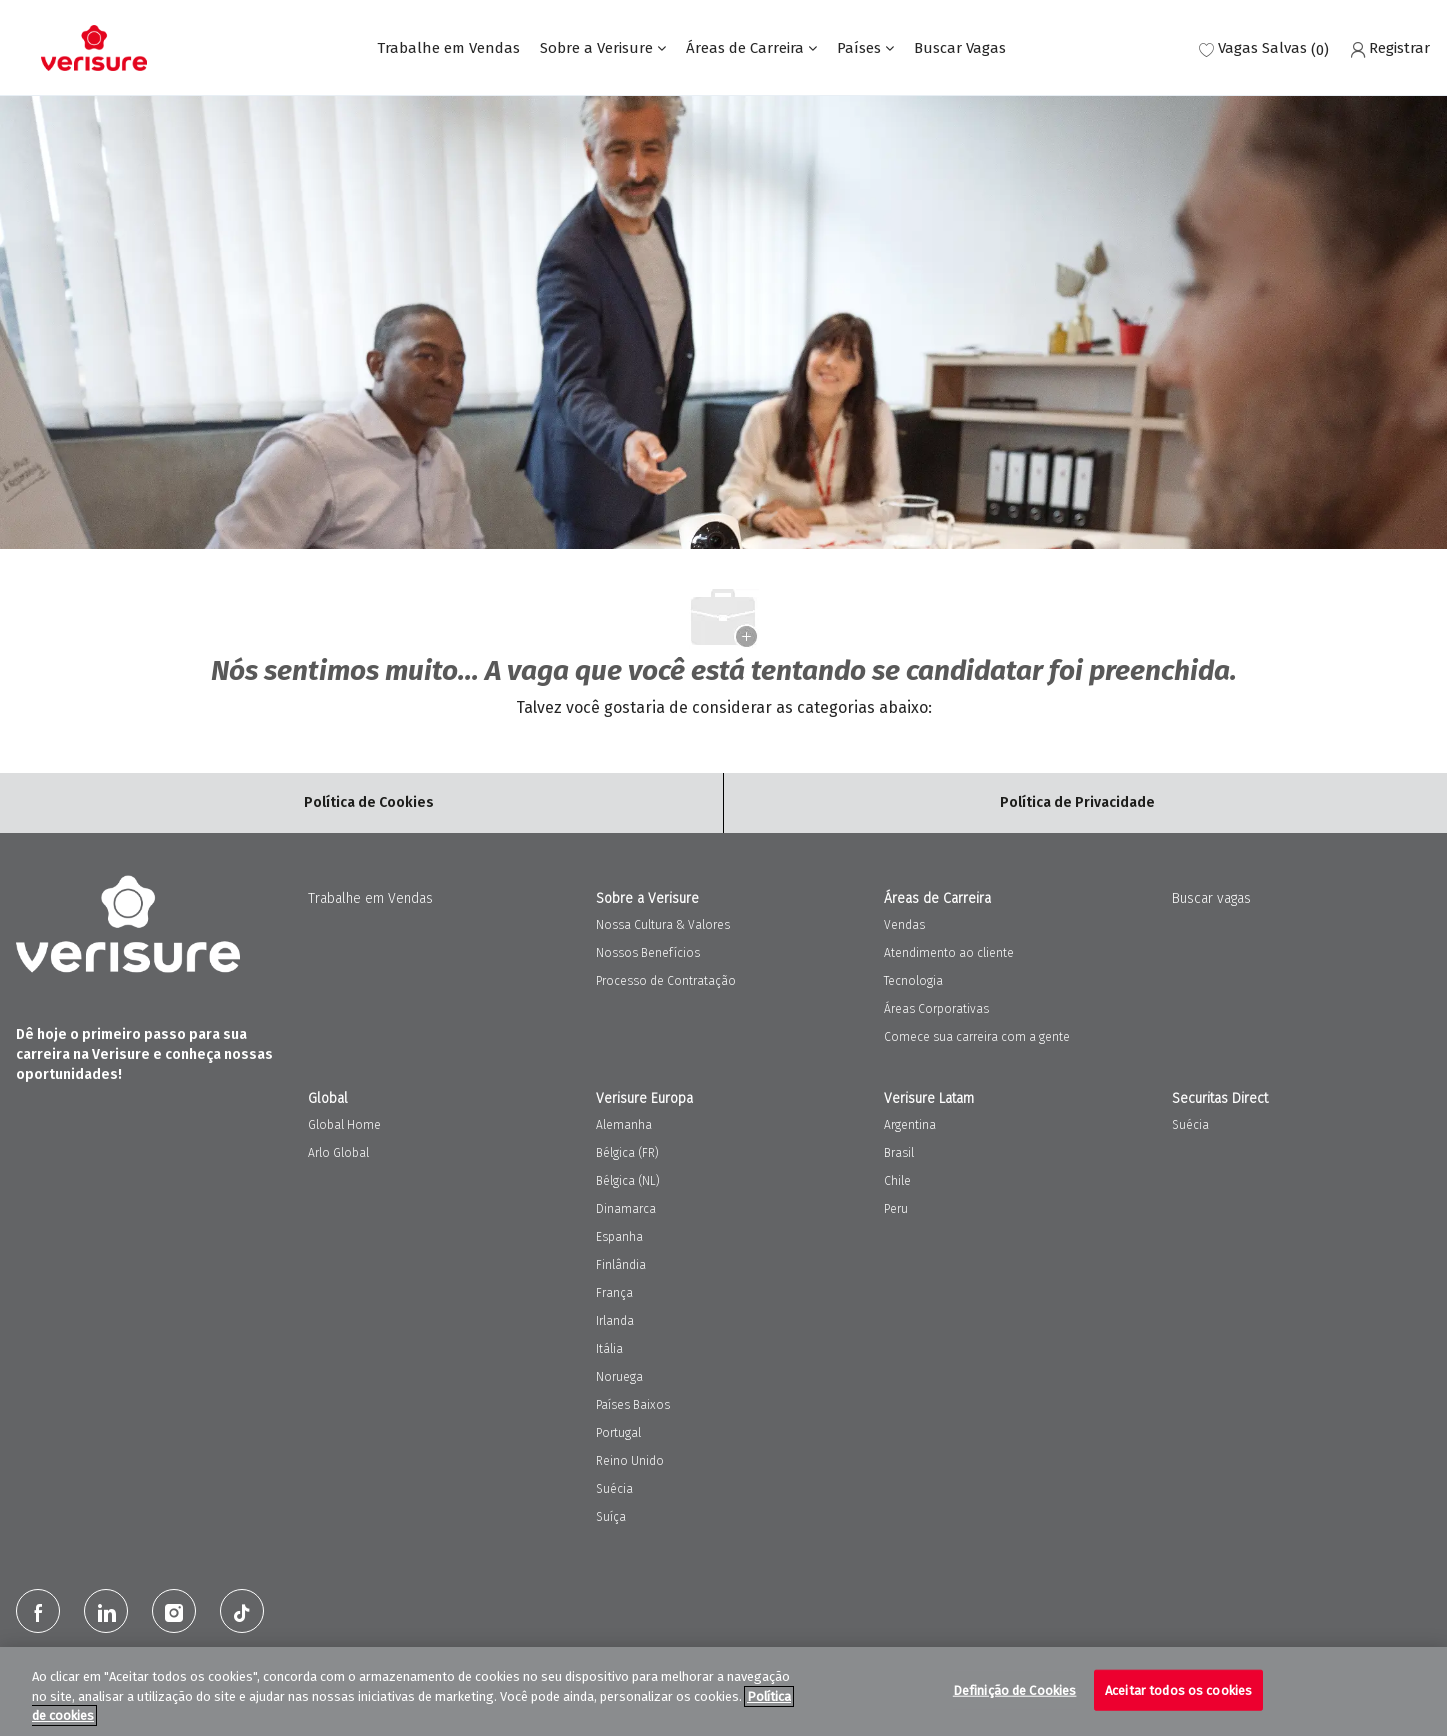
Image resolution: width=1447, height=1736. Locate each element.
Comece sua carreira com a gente (977, 1037)
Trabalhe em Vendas (448, 48)
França (614, 1293)
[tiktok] (242, 1611)
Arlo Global (338, 1153)
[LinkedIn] (106, 1611)
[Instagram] (174, 1611)
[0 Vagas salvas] (1264, 48)
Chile (897, 1181)
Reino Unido (630, 1461)
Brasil (899, 1153)
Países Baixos (633, 1405)
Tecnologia (913, 981)
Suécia (614, 1489)
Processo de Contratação (666, 981)
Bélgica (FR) (627, 1153)
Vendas (904, 925)
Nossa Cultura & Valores (663, 925)
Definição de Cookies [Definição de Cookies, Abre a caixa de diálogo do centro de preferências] (1015, 1689)
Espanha (619, 1237)
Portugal (618, 1433)
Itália (609, 1349)
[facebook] (38, 1611)
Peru (896, 1209)
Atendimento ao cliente (949, 953)
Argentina (910, 1125)
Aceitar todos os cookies (1178, 1689)
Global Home (344, 1125)
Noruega (619, 1377)
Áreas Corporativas (936, 1009)
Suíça (611, 1517)
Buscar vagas (1211, 898)
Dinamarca (626, 1209)
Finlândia (621, 1265)
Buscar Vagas (960, 48)
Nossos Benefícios (648, 953)
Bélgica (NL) (628, 1181)
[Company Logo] (94, 48)
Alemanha (624, 1125)
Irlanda (615, 1321)
